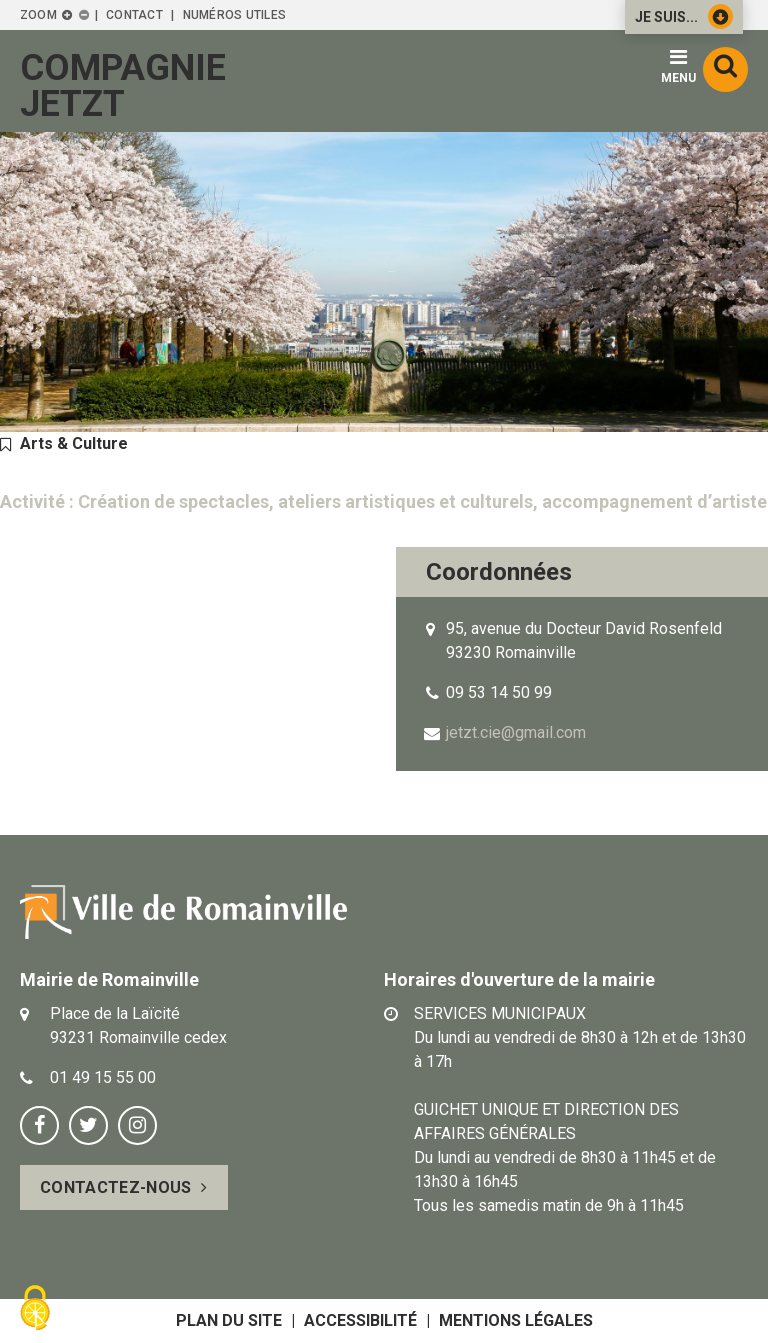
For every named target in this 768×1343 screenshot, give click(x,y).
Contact (134, 15)
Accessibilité (360, 1320)
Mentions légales (516, 1320)
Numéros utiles (234, 15)
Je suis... (684, 16)
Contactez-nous (115, 1187)
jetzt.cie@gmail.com (516, 732)
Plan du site (229, 1320)
